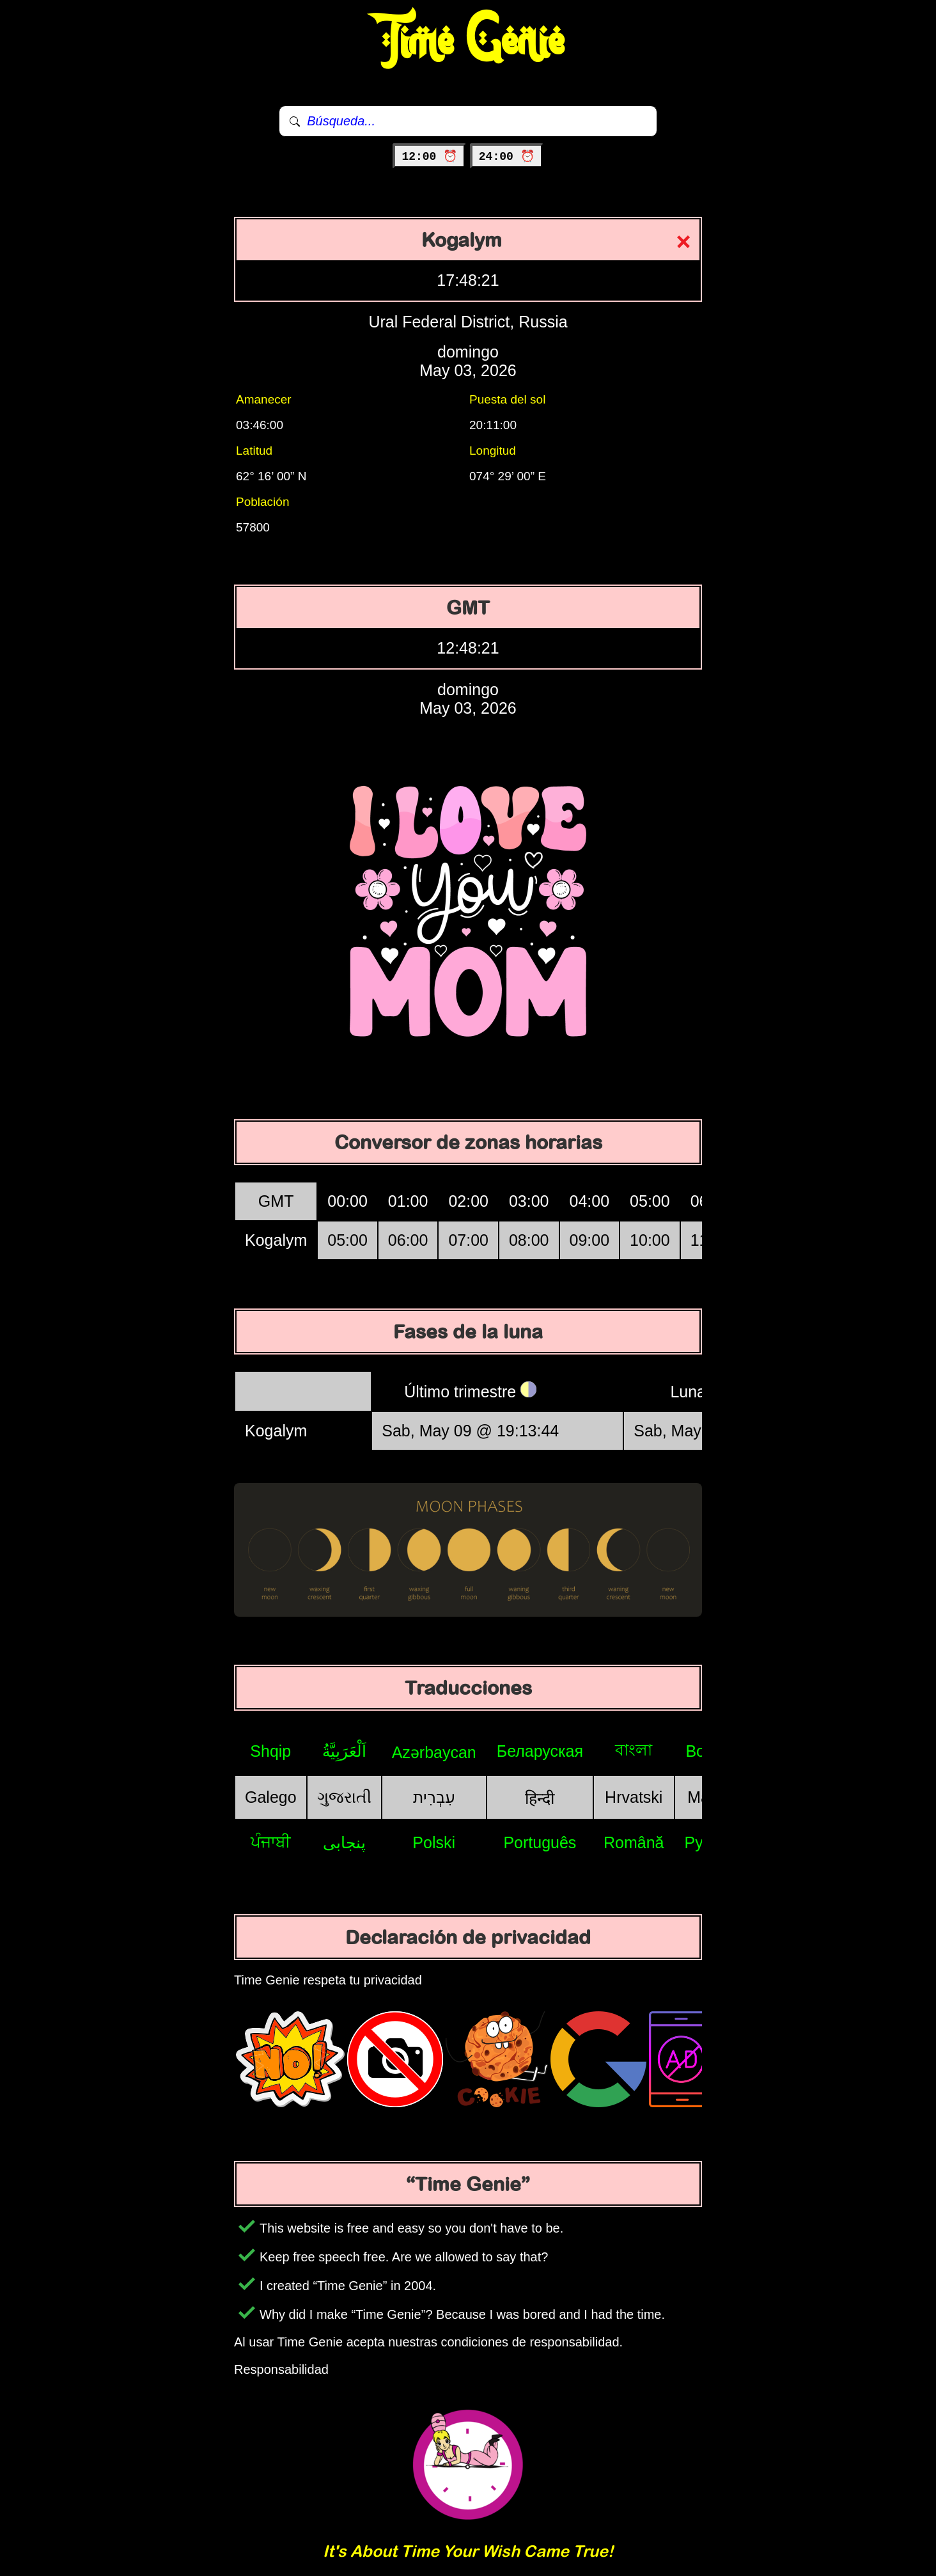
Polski (433, 1842)
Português (539, 1842)
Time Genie (468, 42)
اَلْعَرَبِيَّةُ (344, 1751)
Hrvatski (633, 1797)
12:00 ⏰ (429, 156)
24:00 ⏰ (506, 156)
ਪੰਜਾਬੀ (271, 1842)
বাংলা (633, 1750)
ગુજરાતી (344, 1797)
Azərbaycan (434, 1752)
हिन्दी (539, 1798)
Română (634, 1842)
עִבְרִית (434, 1797)
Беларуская (540, 1751)
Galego (271, 1797)
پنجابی (344, 1842)
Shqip (270, 1751)
